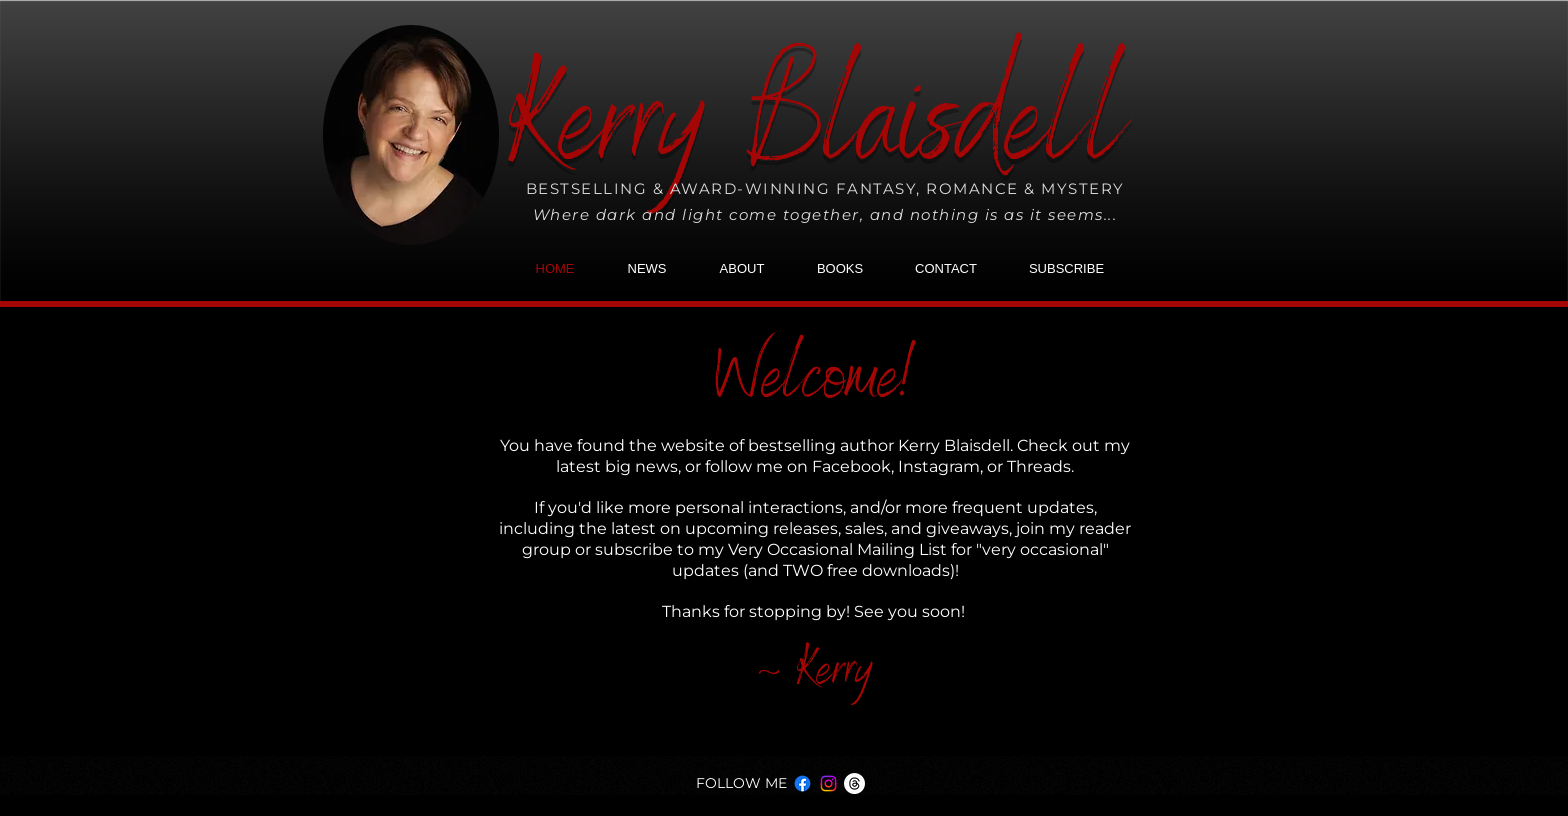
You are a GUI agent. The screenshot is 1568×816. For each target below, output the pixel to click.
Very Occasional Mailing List (837, 549)
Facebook (851, 466)
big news (641, 466)
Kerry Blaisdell (816, 133)
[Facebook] (802, 783)
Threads (1039, 466)
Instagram (939, 466)
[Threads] (854, 783)
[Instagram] (828, 783)
